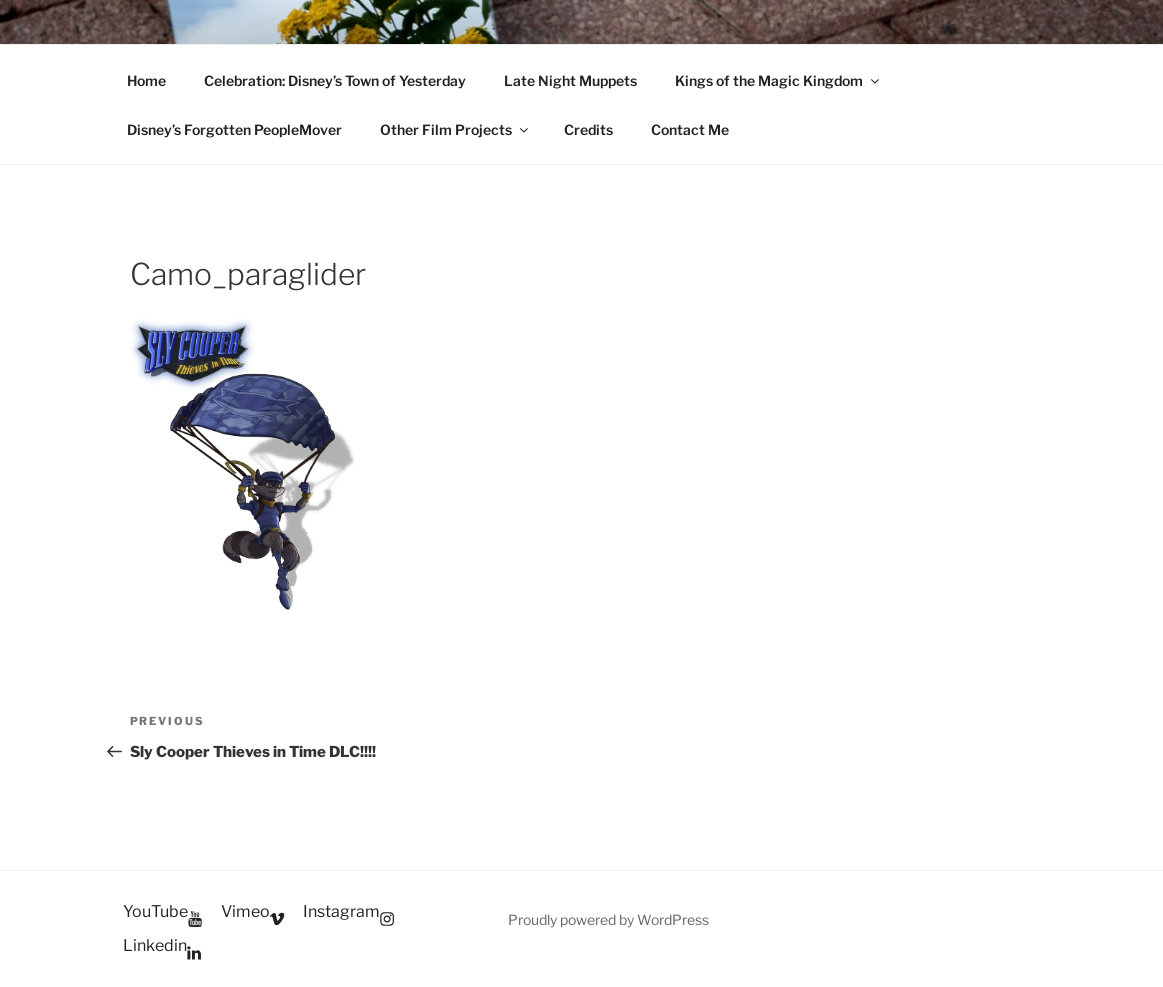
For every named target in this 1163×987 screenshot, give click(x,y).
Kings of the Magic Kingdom (778, 80)
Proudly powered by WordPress (608, 919)
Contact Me (690, 129)
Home (146, 80)
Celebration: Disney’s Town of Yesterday (335, 80)
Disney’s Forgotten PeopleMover (234, 129)
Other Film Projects (455, 129)
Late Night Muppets (570, 80)
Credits (588, 129)
